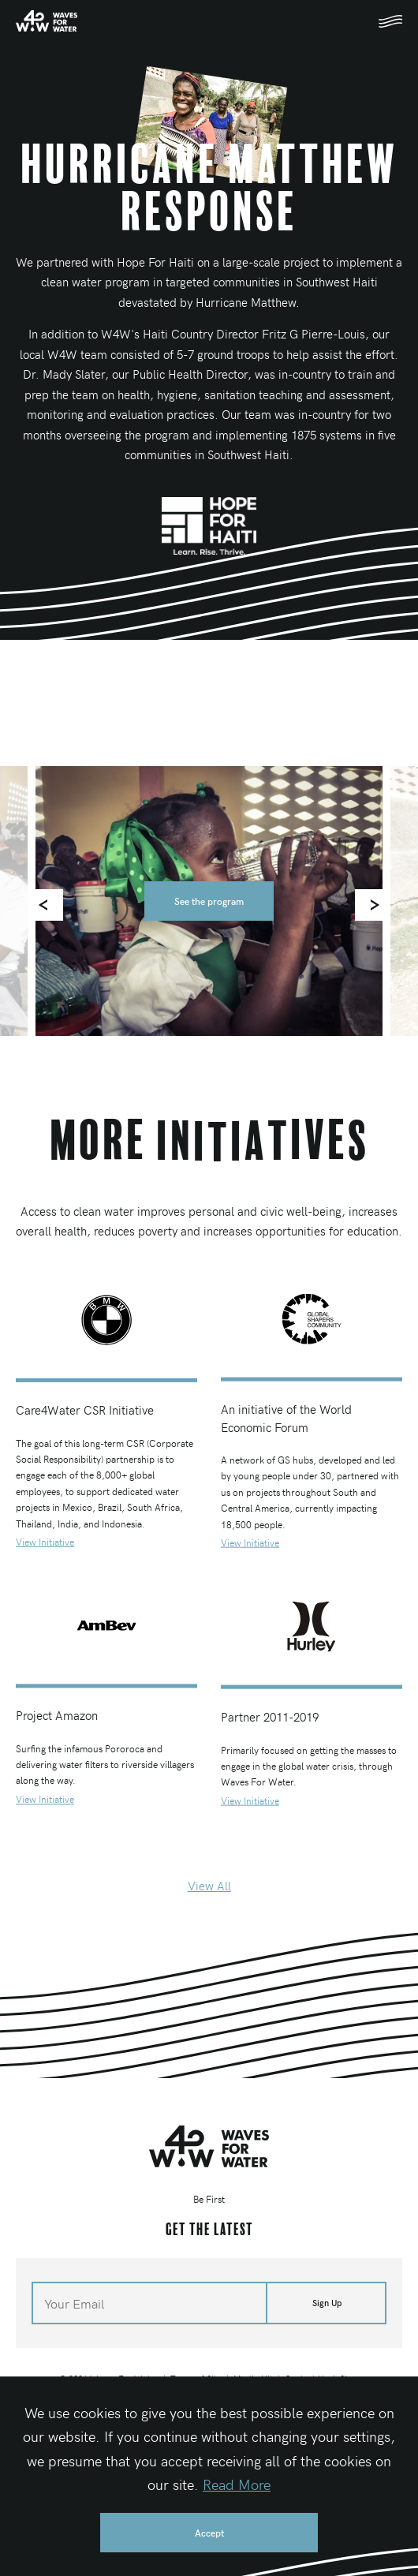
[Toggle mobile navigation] (390, 21)
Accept (209, 2532)
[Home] (46, 21)
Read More (237, 2484)
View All (209, 1886)
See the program (209, 901)
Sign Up (326, 2303)
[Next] (370, 905)
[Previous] (47, 905)
